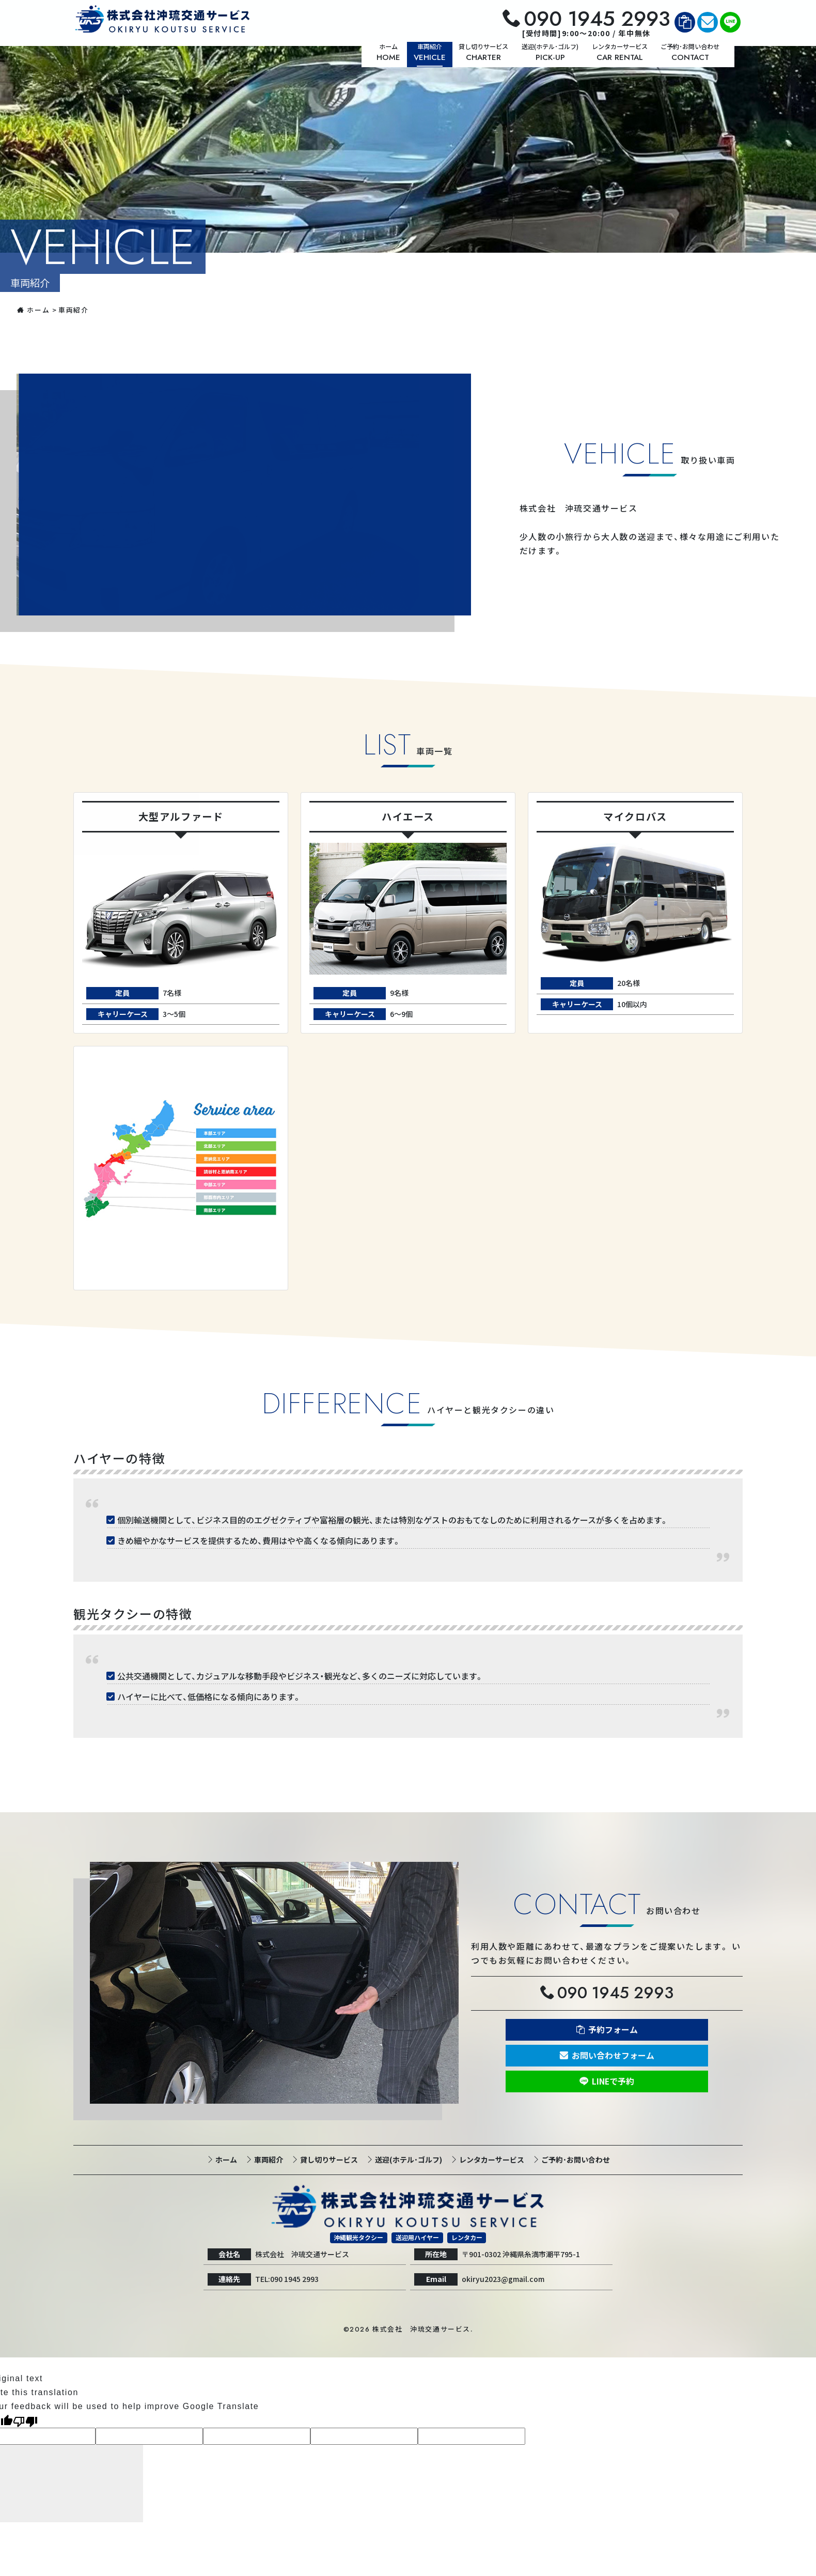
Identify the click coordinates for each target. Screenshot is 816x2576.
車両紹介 (268, 2159)
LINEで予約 (612, 2081)
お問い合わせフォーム (613, 2055)
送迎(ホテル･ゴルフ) (407, 2159)
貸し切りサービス (328, 2159)
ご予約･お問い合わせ (575, 2159)
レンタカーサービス (491, 2159)
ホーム (33, 310)
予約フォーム (613, 2030)
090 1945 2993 (597, 18)
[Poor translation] (25, 2421)
